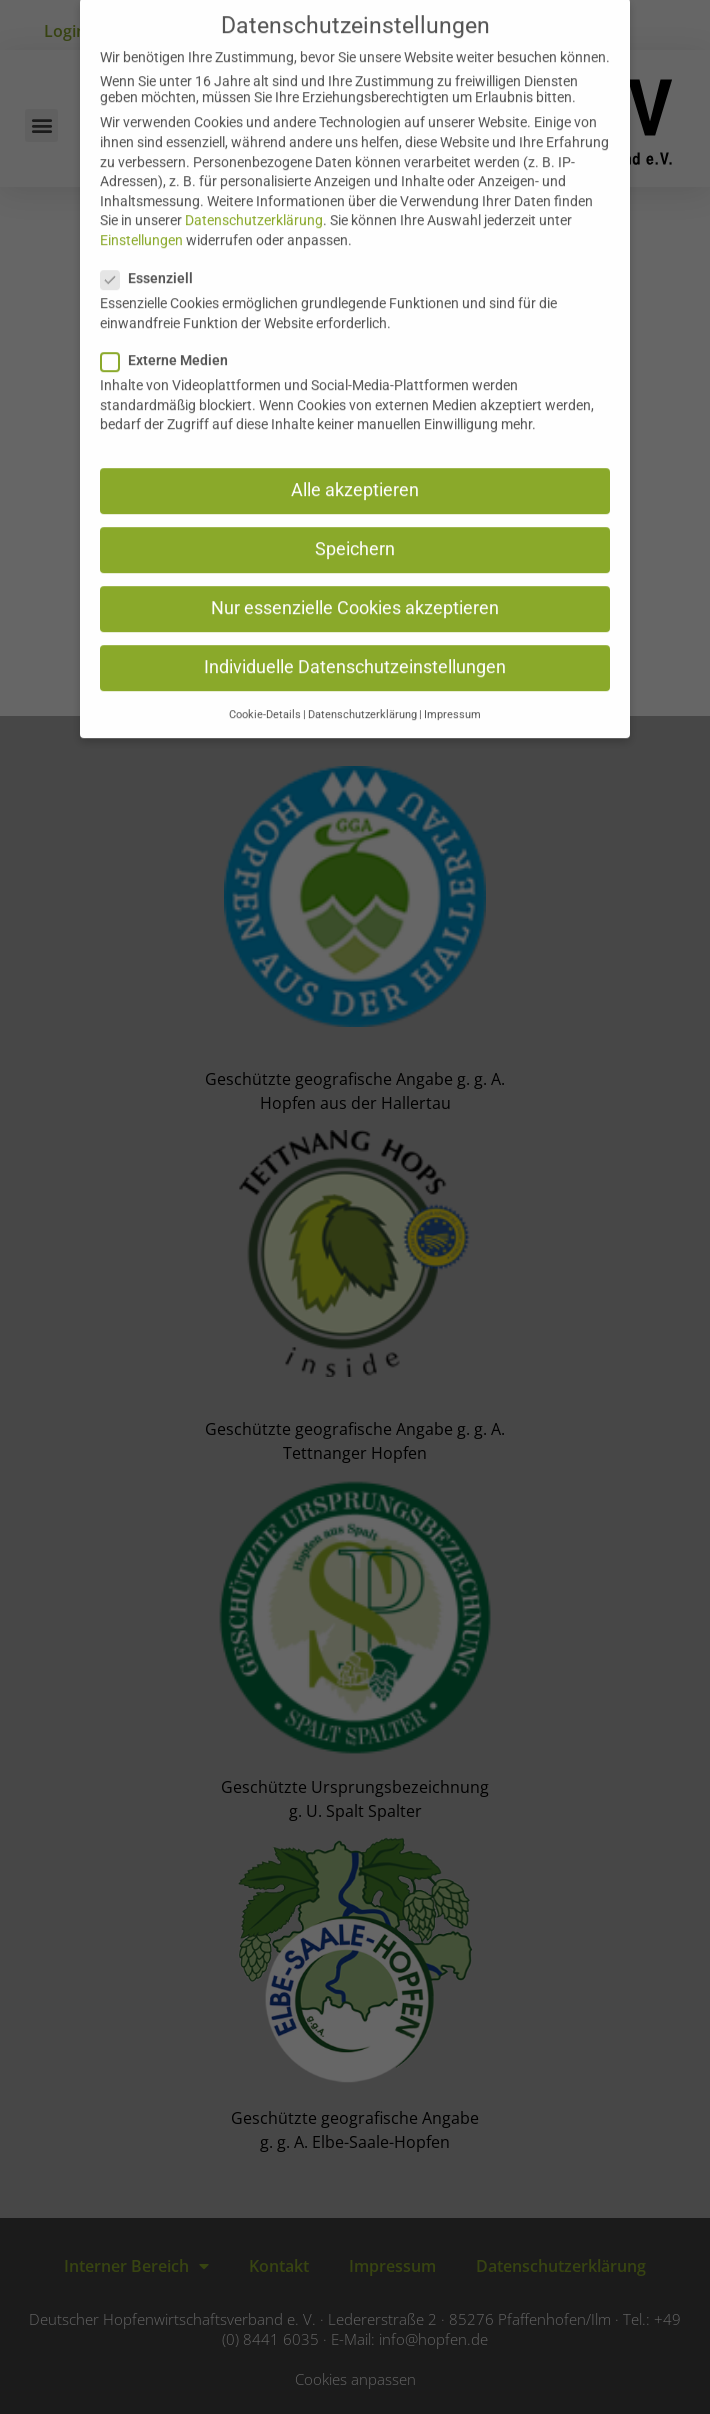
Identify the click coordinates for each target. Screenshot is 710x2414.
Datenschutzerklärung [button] (362, 691)
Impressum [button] (452, 691)
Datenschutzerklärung (254, 197)
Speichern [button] (355, 526)
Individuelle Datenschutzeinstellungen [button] (355, 644)
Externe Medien (170, 337)
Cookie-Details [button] (265, 691)
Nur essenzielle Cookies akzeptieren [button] (355, 585)
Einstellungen (141, 217)
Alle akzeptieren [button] (355, 467)
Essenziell (153, 255)
